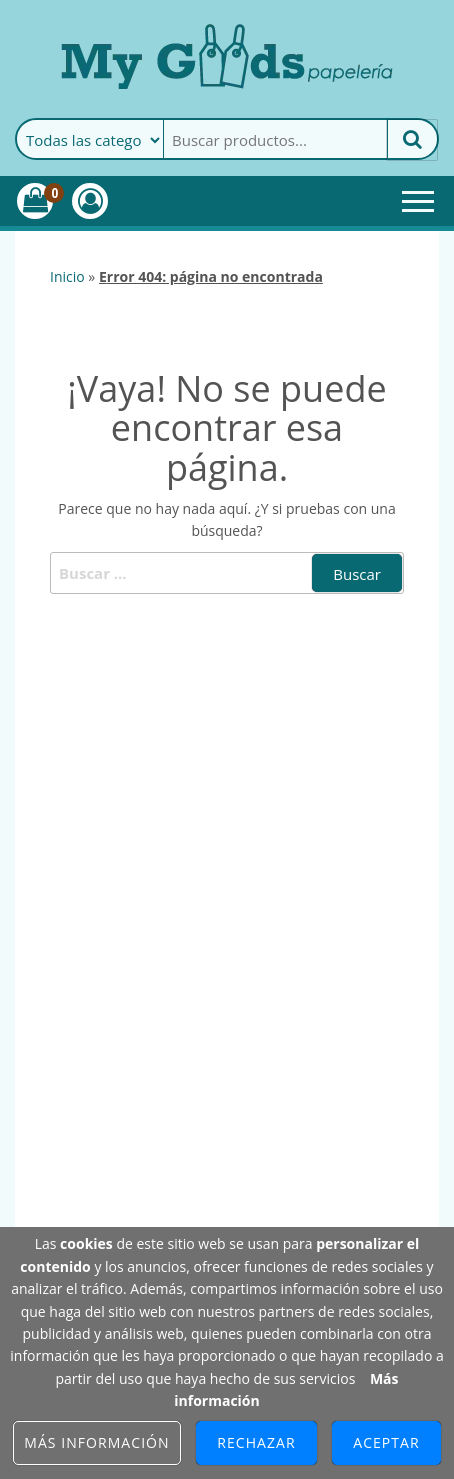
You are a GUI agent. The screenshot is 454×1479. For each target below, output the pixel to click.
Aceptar (386, 1442)
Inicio (67, 276)
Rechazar (256, 1442)
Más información (96, 1442)
